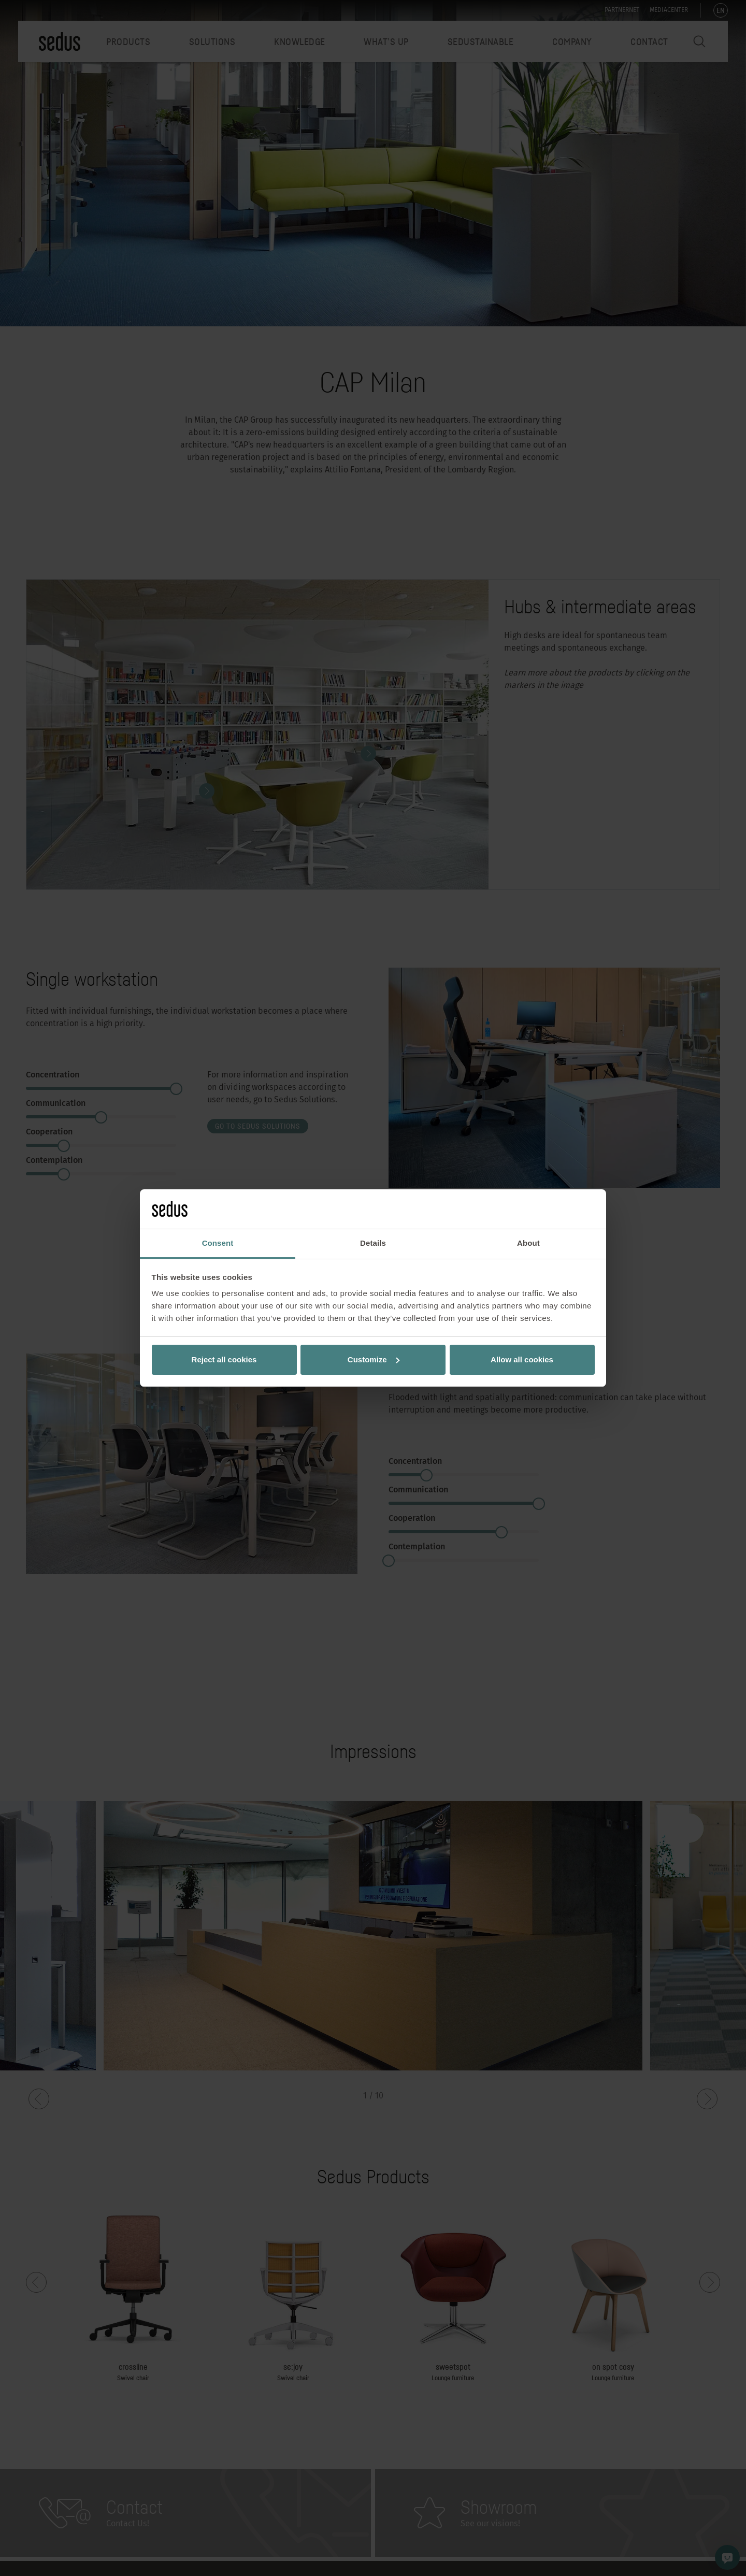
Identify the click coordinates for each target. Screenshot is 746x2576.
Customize (373, 1359)
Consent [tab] (218, 1243)
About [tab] (528, 1243)
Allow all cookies (522, 1359)
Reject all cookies (224, 1359)
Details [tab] (373, 1243)
